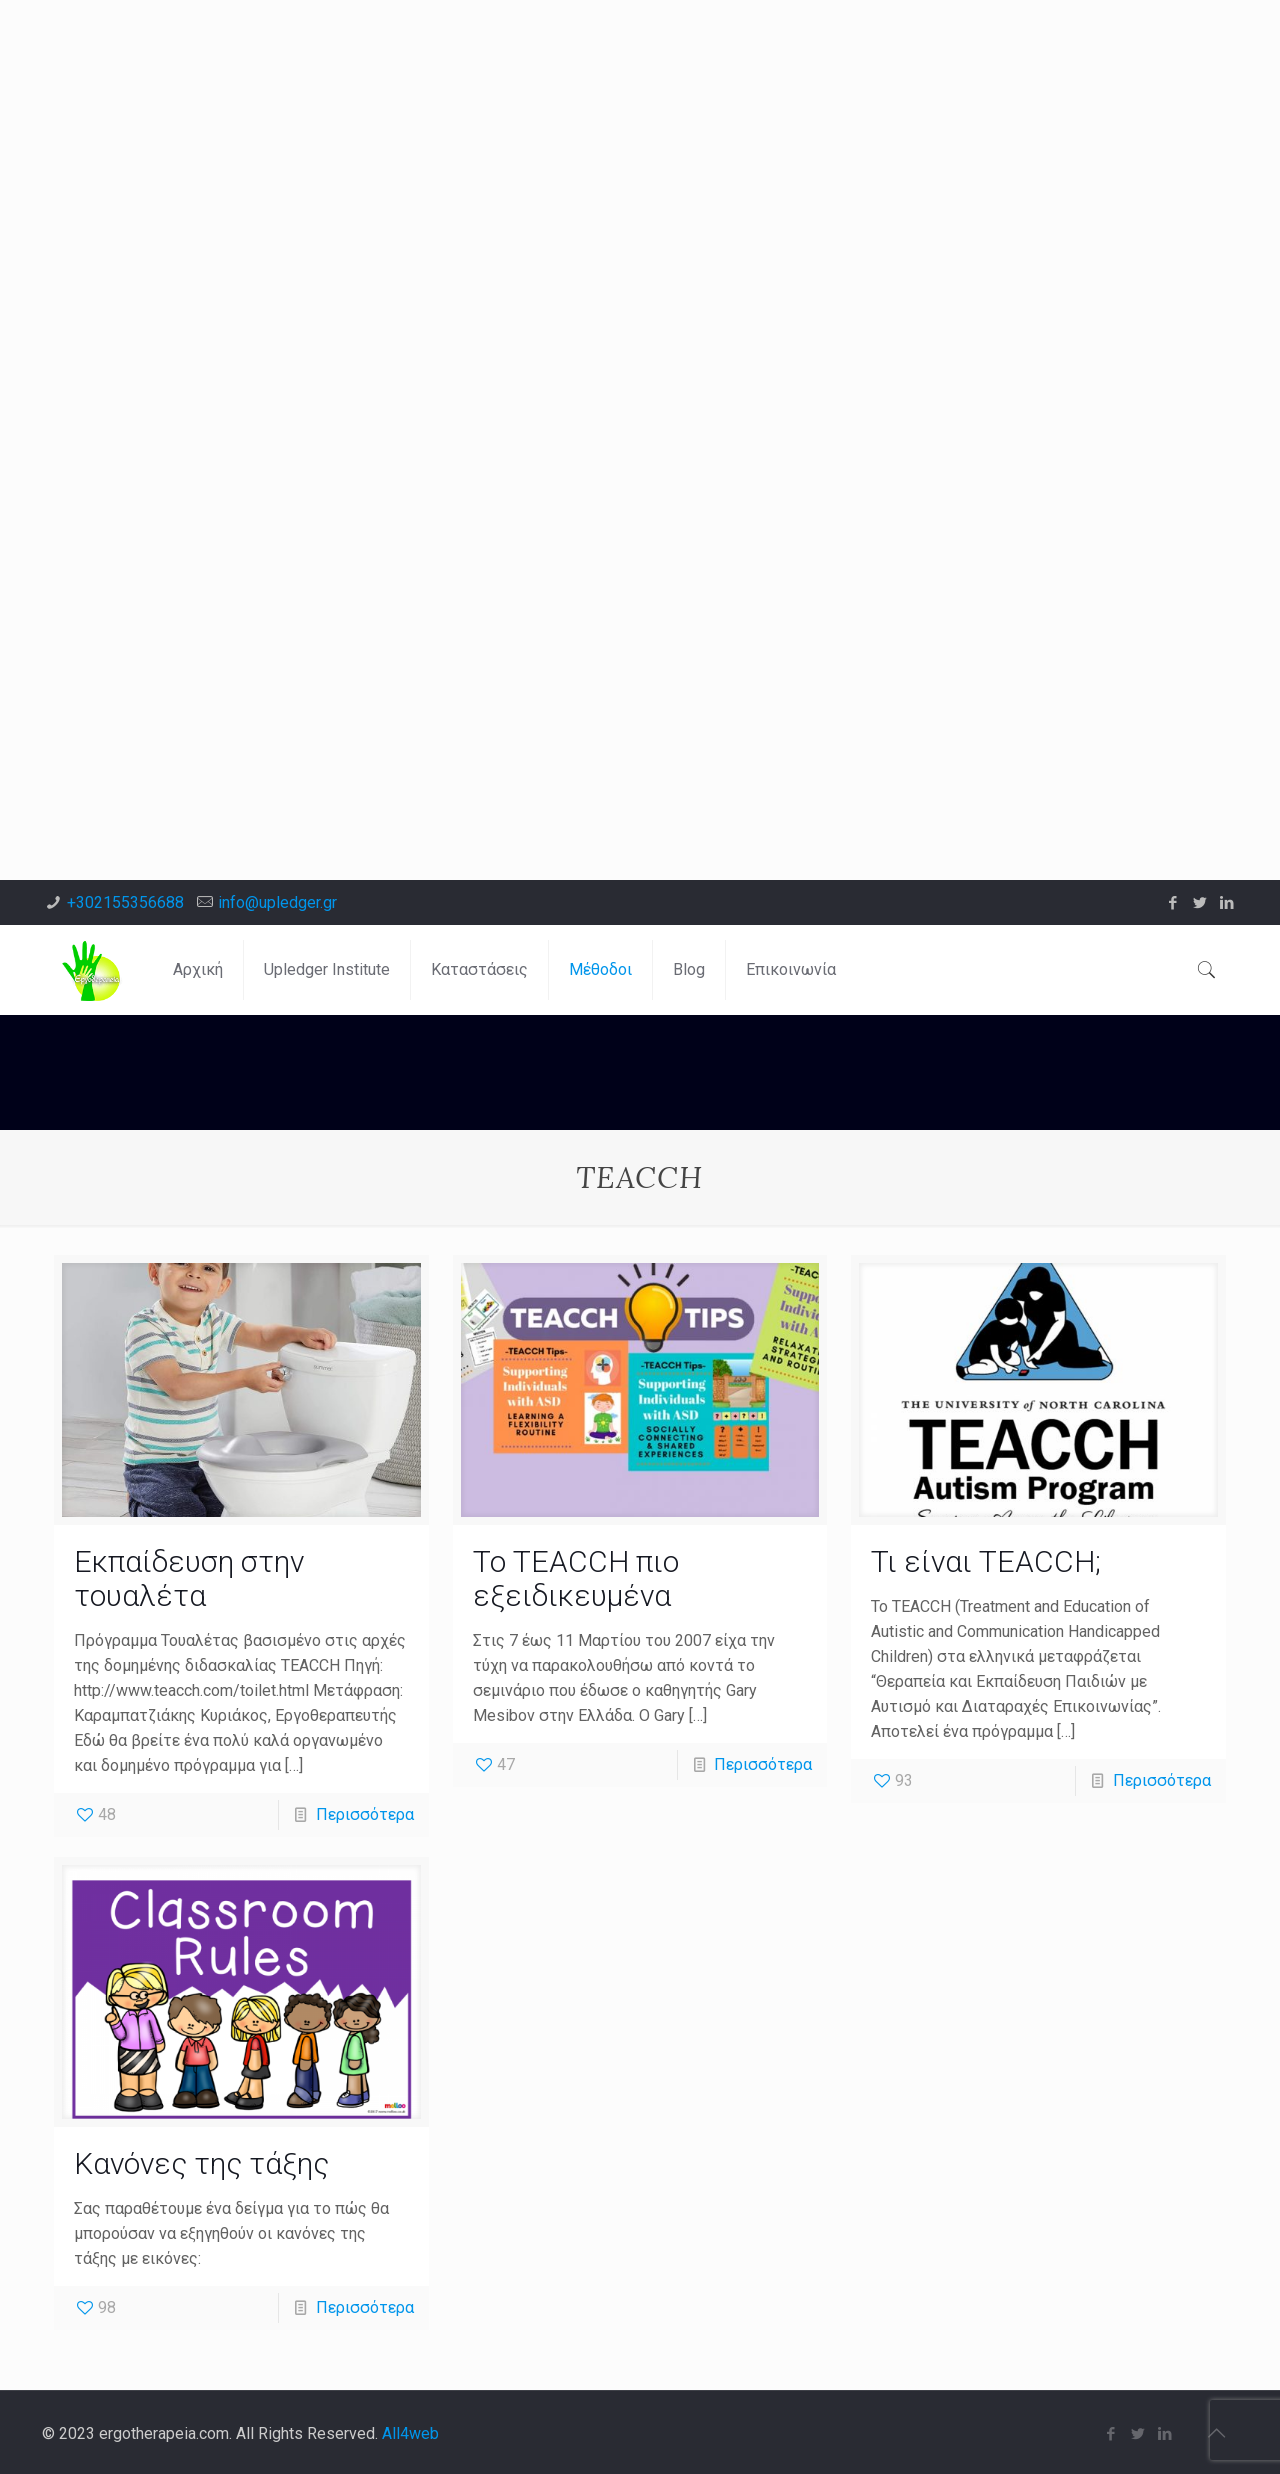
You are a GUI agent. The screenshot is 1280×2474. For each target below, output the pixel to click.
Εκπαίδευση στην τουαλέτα (189, 1578)
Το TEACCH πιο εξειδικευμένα (576, 1578)
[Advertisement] (600, 140)
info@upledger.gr (277, 902)
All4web (410, 2433)
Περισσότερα (365, 1814)
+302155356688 (125, 902)
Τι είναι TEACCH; (986, 1561)
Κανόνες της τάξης (201, 2163)
